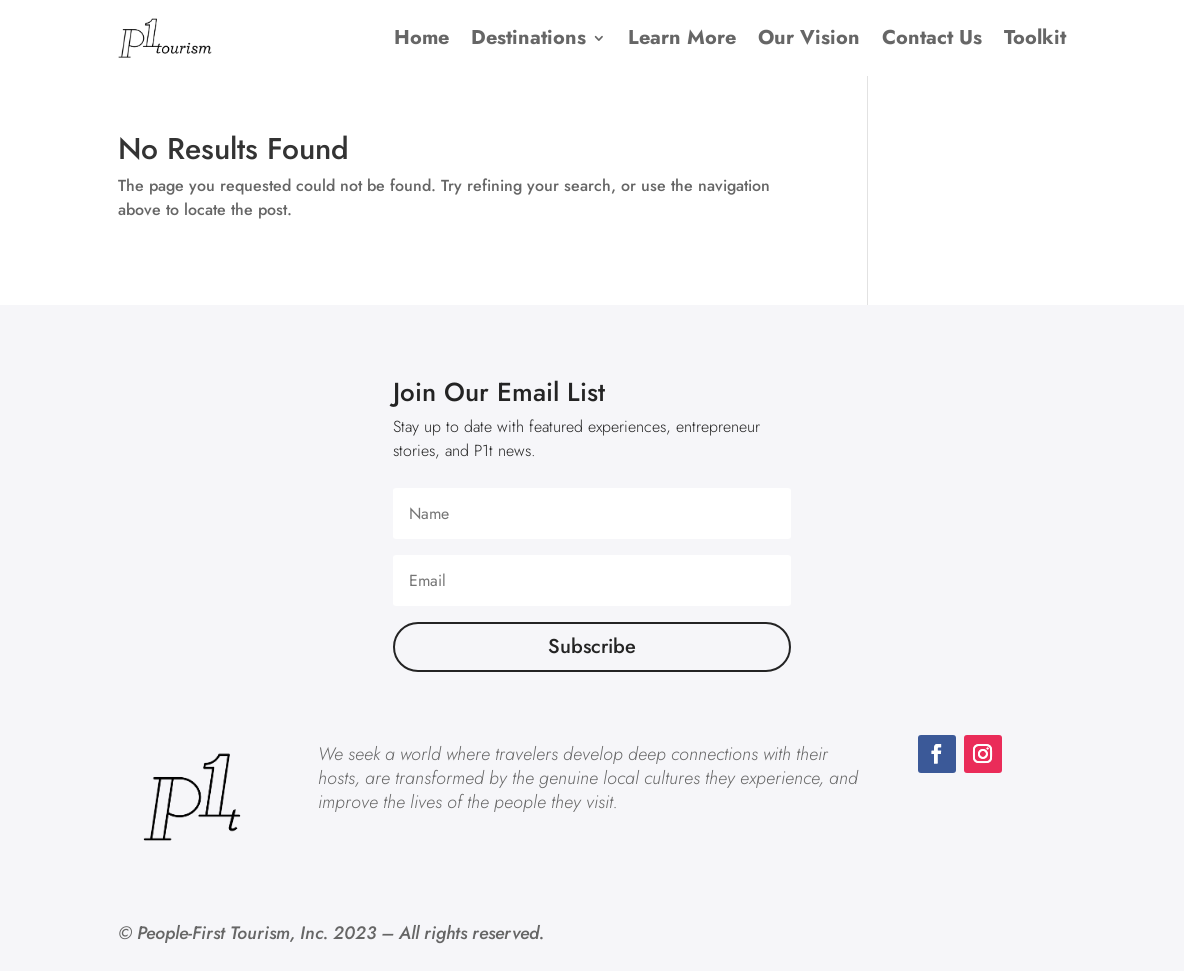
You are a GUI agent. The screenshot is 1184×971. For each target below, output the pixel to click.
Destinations (528, 37)
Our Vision (809, 37)
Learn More (682, 37)
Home (421, 37)
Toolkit (1035, 37)
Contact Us (932, 37)
